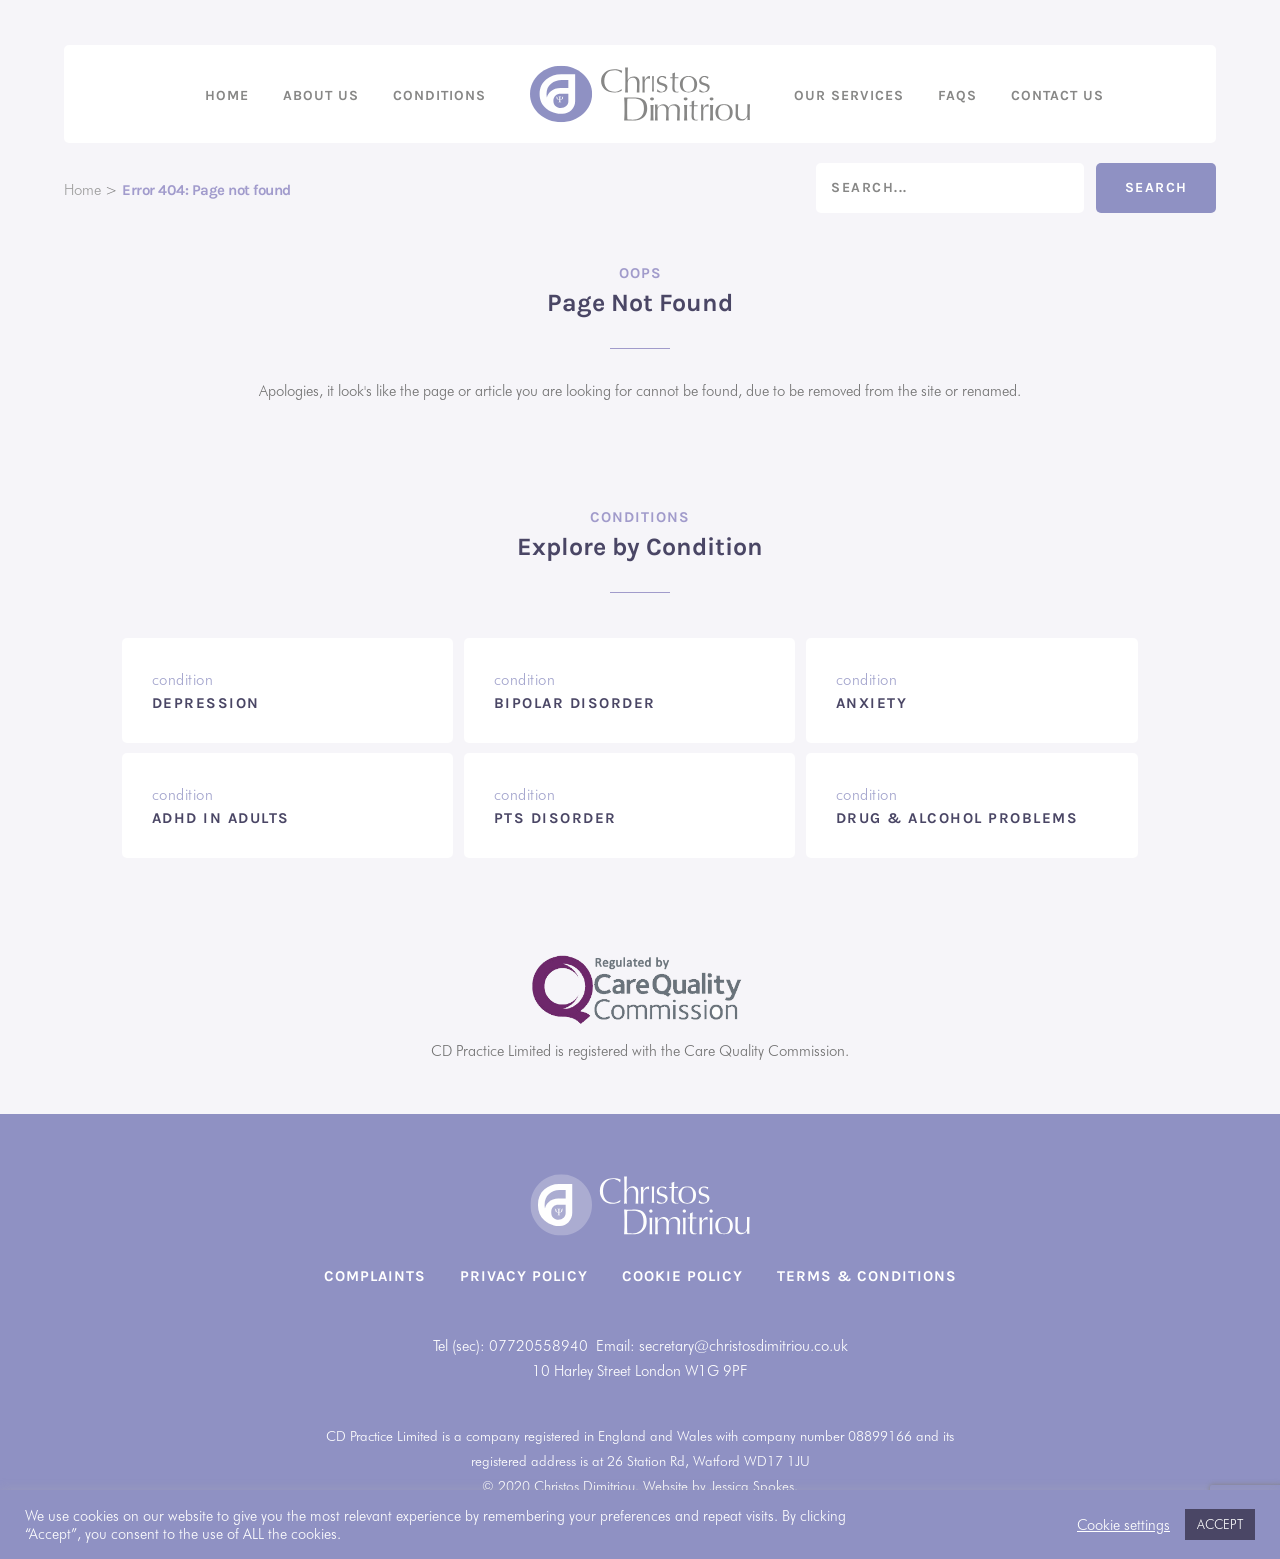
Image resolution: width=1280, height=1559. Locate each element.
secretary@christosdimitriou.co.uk (743, 1346)
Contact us (1057, 95)
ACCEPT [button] (1220, 1524)
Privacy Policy (524, 1276)
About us (321, 95)
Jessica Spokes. (754, 1486)
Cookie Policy (682, 1276)
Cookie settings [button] (1123, 1524)
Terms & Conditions (867, 1276)
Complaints (375, 1276)
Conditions (439, 95)
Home (227, 95)
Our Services (849, 95)
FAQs (957, 95)
